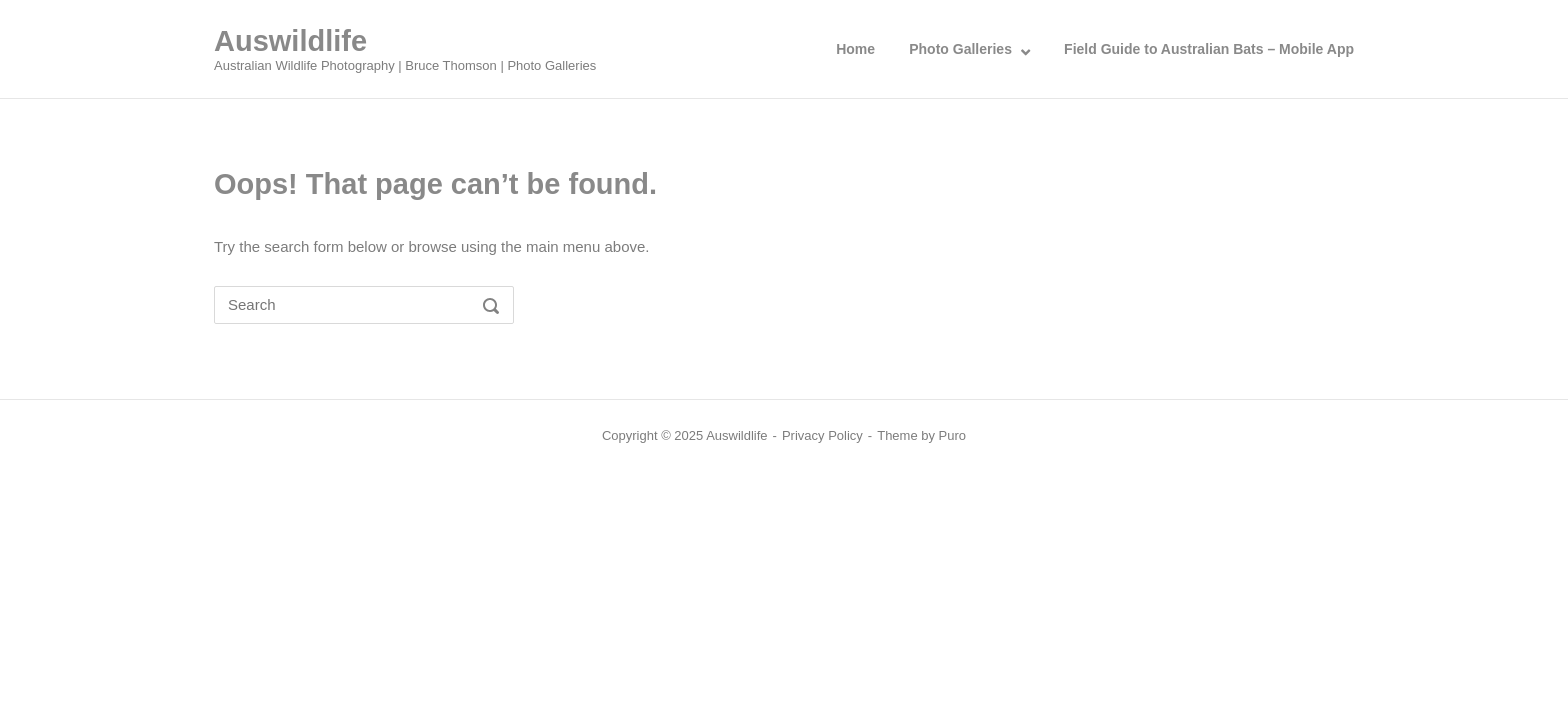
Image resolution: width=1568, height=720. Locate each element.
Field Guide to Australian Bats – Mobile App (1209, 49)
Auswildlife (290, 41)
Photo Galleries (960, 49)
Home (855, 49)
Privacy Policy (822, 435)
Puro (952, 435)
